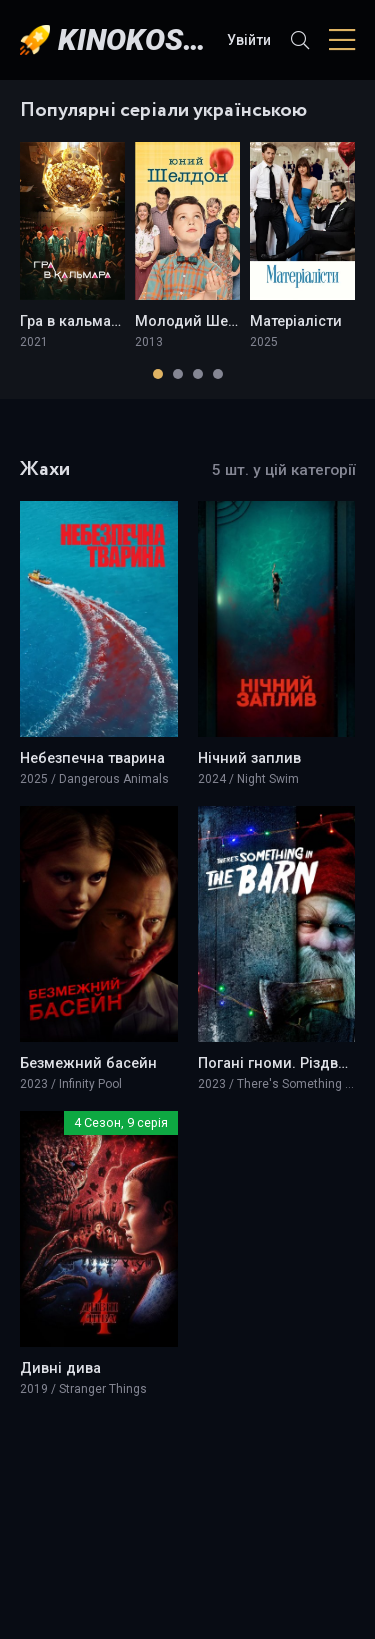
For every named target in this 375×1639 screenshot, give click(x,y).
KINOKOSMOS (132, 39)
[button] (158, 374)
